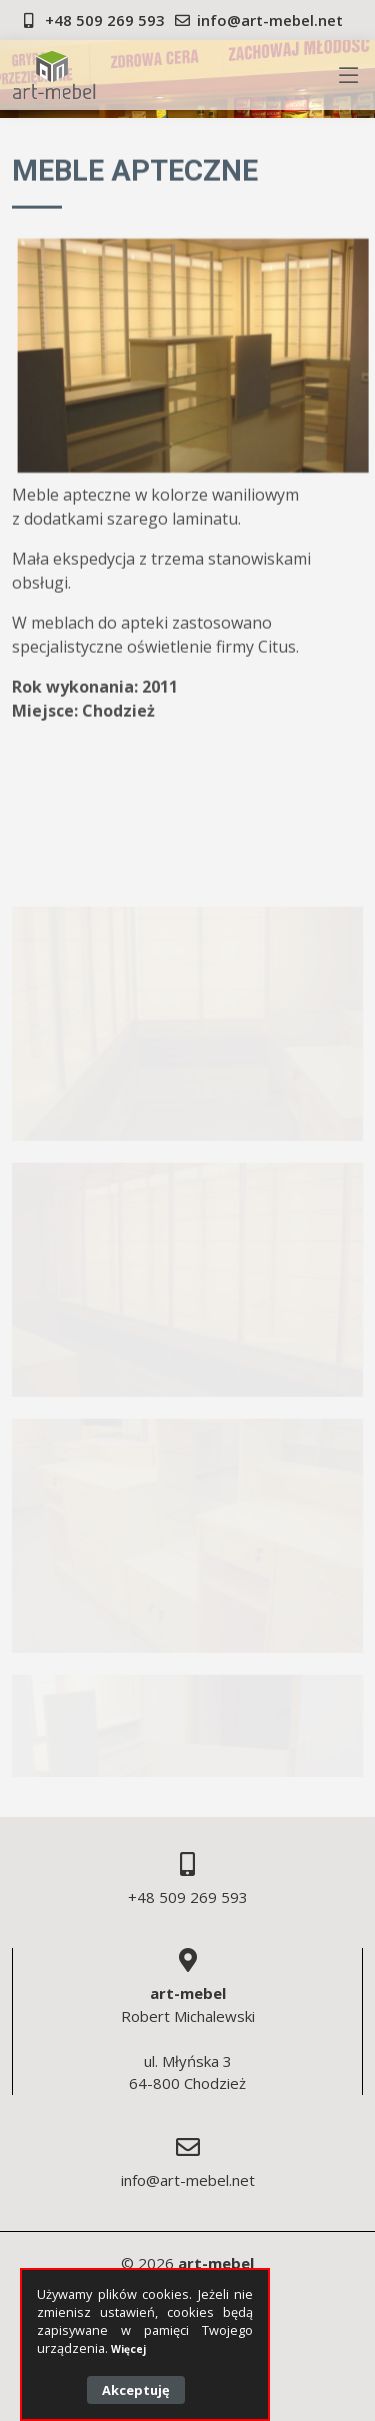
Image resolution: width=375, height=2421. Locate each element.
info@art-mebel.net (270, 20)
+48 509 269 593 (105, 20)
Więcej (128, 2349)
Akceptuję (136, 2390)
